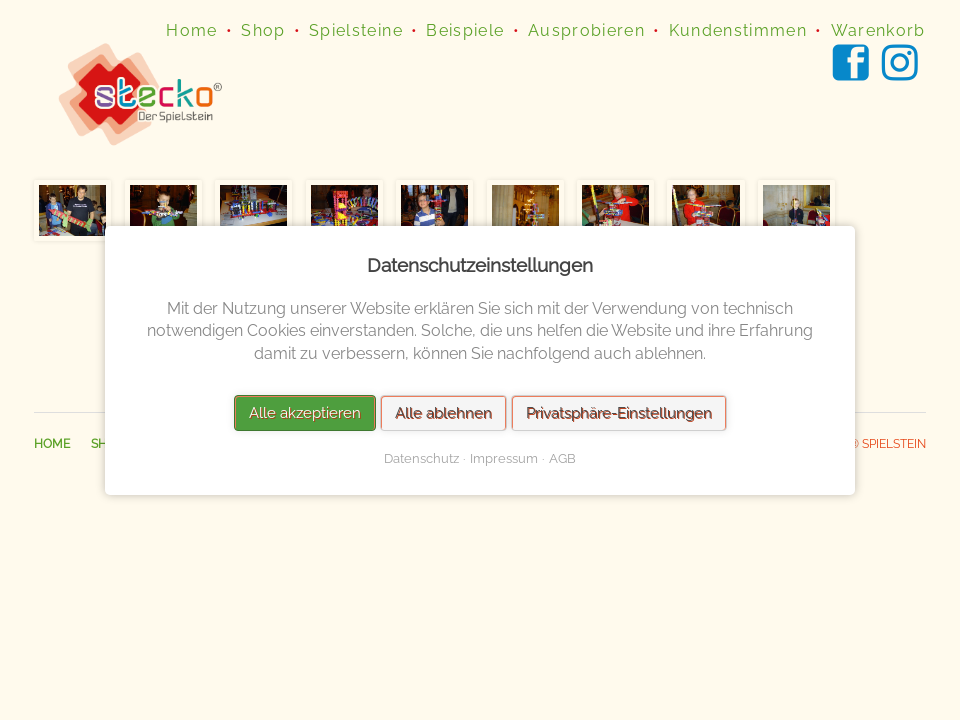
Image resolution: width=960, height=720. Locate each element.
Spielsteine (356, 30)
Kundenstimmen (738, 30)
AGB (562, 457)
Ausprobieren (586, 30)
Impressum (504, 457)
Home (191, 30)
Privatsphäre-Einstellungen (619, 412)
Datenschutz (421, 457)
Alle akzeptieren (305, 412)
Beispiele (465, 30)
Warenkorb (878, 30)
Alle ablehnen (443, 412)
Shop (263, 30)
